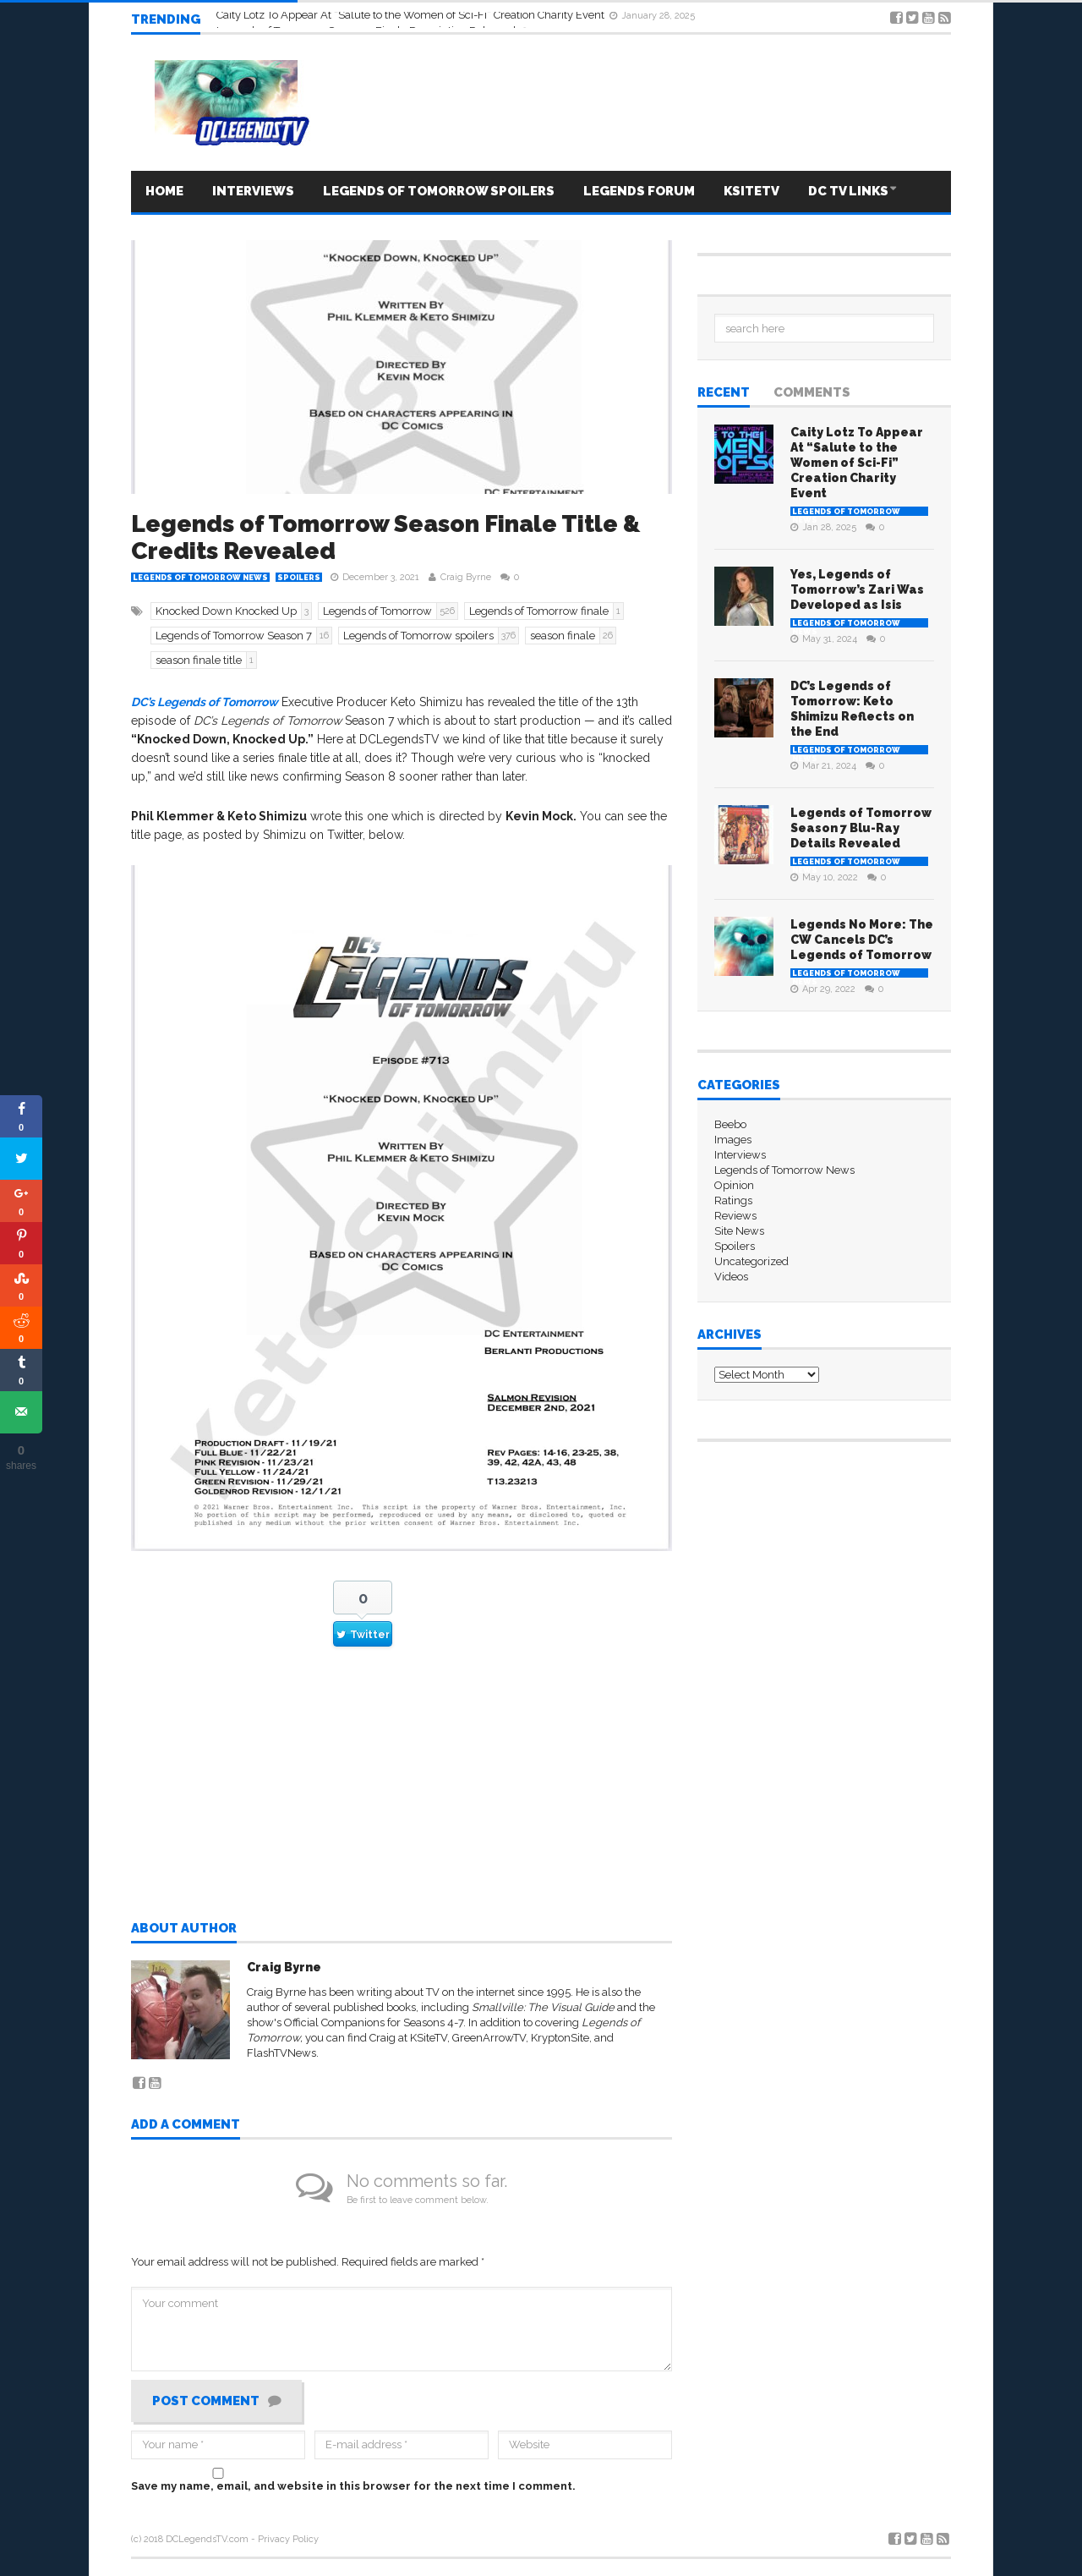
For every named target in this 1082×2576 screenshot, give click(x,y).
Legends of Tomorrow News (200, 577)
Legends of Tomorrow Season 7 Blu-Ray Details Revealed (861, 828)
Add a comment (185, 2125)
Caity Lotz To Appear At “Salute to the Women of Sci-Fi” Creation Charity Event (856, 462)
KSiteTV (428, 2037)
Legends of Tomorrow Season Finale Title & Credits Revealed (386, 537)
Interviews (253, 191)
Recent (723, 393)
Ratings (733, 1200)
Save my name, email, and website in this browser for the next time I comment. (353, 2486)
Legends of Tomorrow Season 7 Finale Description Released (367, 20)
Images (732, 1139)
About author (184, 1929)
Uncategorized (751, 1261)
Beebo (730, 1124)
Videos (731, 1276)
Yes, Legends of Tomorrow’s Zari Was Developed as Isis (857, 589)
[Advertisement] (402, 1798)
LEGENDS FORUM (639, 191)
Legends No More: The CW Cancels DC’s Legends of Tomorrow (861, 940)
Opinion (734, 1185)
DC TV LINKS (848, 191)
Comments (811, 393)
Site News (739, 1231)
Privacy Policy (288, 2539)
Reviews (735, 1215)
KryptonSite (560, 2037)
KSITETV (751, 191)
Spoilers (298, 577)
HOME (164, 191)
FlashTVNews (281, 2053)
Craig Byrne (465, 577)
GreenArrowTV (489, 2037)
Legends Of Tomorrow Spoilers (439, 191)
